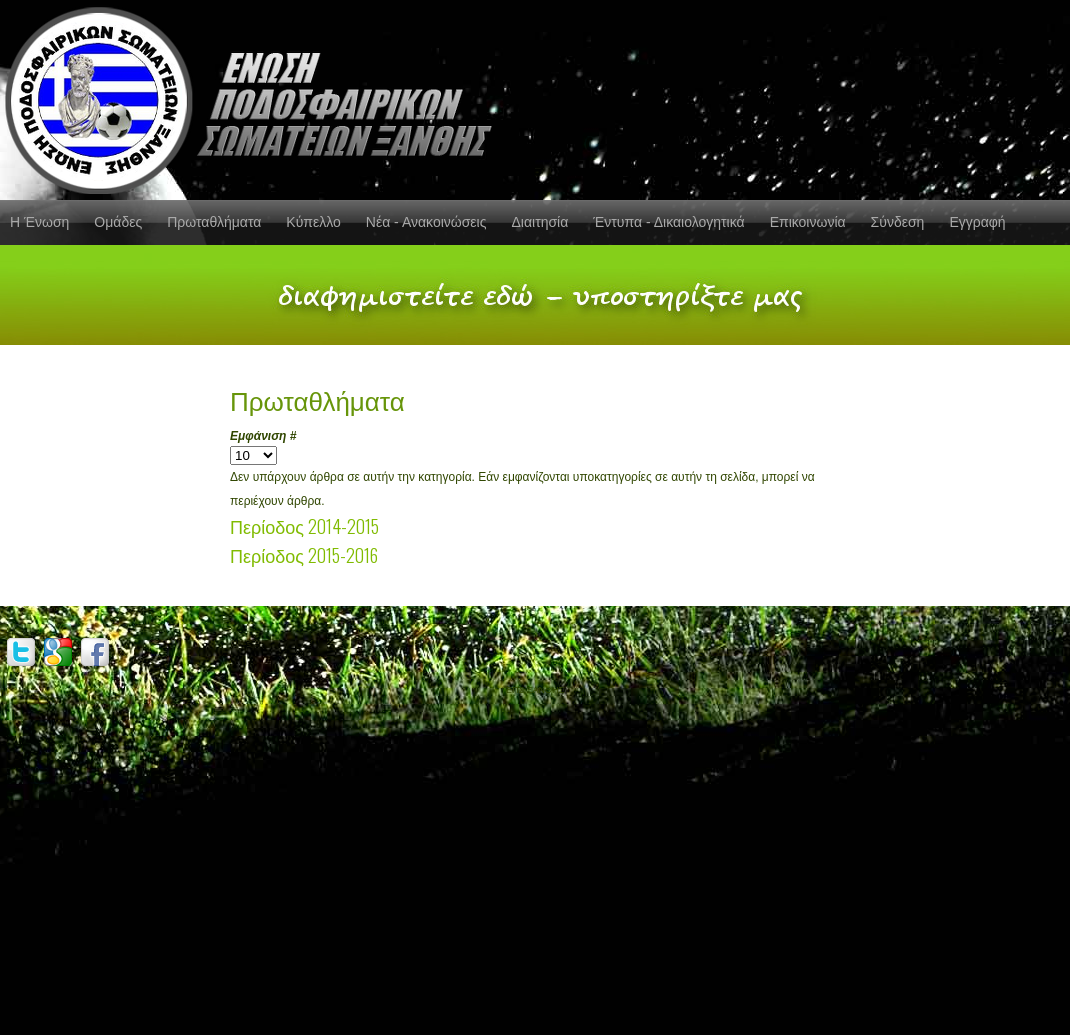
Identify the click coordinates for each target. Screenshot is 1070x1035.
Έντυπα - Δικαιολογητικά (668, 222)
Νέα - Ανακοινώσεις (426, 222)
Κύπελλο (313, 222)
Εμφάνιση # (263, 436)
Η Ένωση (39, 222)
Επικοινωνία (808, 222)
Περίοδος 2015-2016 (304, 555)
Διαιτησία (539, 222)
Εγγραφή (977, 222)
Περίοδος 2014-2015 (304, 526)
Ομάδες (118, 222)
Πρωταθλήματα (214, 222)
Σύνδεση (898, 222)
